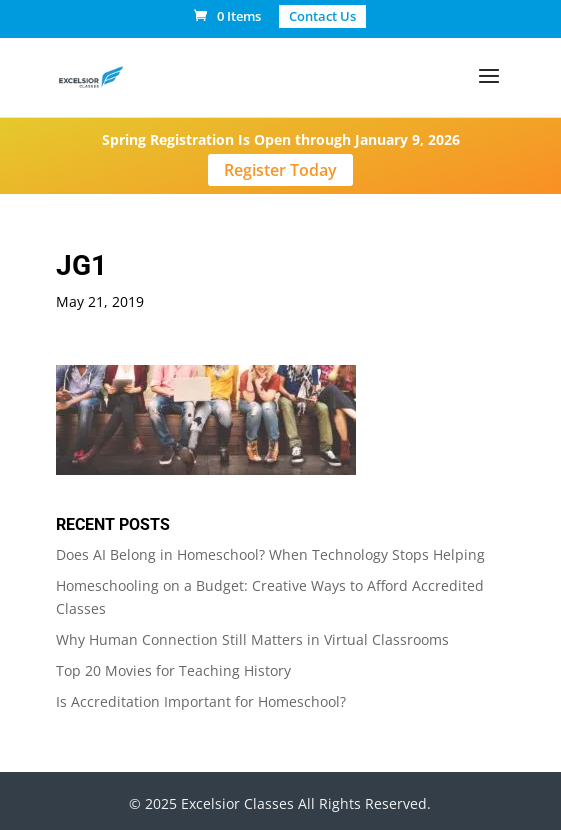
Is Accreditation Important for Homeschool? (201, 701)
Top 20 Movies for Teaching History (173, 670)
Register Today (280, 170)
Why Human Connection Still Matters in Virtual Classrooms (252, 639)
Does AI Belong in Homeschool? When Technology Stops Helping (270, 554)
